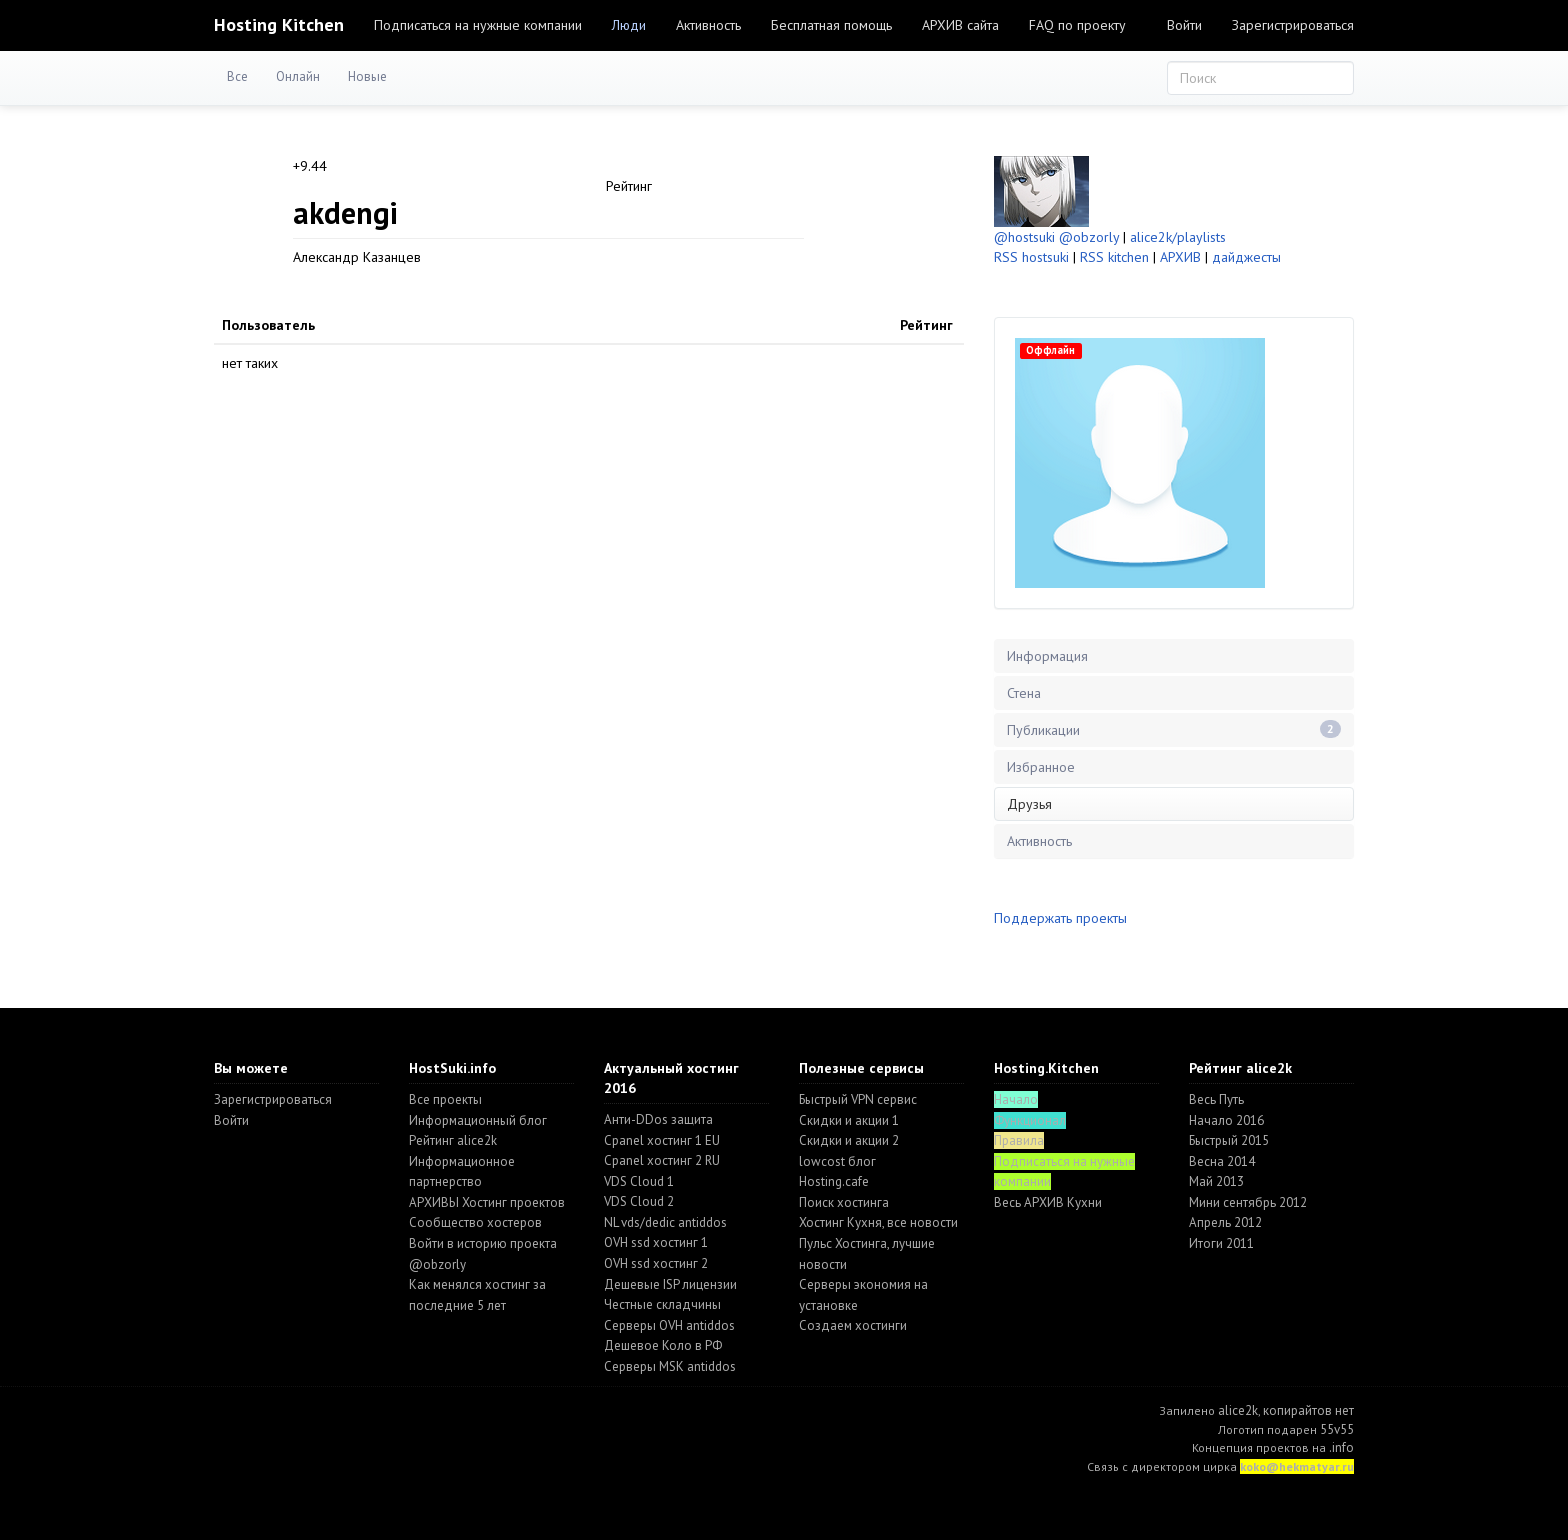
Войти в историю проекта (483, 1243)
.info (1341, 1447)
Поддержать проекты (1060, 918)
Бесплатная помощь (831, 25)
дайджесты (1246, 257)
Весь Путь (1216, 1099)
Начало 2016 (1226, 1120)
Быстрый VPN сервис (858, 1099)
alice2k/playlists (1178, 237)
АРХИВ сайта (960, 25)
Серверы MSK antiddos (670, 1366)
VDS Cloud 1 (639, 1181)
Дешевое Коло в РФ (663, 1345)
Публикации (1174, 729)
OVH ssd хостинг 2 (656, 1263)
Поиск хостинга (844, 1202)
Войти (1184, 25)
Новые (367, 76)
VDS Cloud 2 (639, 1201)
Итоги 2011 (1221, 1243)
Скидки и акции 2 (849, 1140)
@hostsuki (1024, 237)
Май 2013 (1216, 1181)
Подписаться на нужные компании (478, 25)
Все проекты (445, 1099)
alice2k (1238, 1410)
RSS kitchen (1114, 257)
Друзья (1029, 804)
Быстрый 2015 (1229, 1140)
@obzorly (1089, 237)
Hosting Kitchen (279, 24)
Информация (1047, 656)
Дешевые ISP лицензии (670, 1284)
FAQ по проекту (1077, 25)
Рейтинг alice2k (453, 1140)
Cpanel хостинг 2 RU (662, 1160)
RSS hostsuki (1031, 257)
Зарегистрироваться (1293, 25)
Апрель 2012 (1225, 1222)
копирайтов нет (1308, 1410)
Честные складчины (662, 1304)
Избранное (1041, 767)
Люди (629, 25)
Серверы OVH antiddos (669, 1325)
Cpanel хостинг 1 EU (662, 1140)
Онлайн (298, 76)
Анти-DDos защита (658, 1119)
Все (237, 76)
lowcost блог (837, 1161)
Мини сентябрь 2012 (1248, 1202)
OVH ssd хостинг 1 (656, 1242)
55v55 (1337, 1429)
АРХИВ (1180, 257)
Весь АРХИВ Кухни (1048, 1202)
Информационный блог (478, 1120)
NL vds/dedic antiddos (665, 1222)
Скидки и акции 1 (849, 1120)
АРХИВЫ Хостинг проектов (487, 1202)
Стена (1024, 693)
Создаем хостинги (853, 1325)
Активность (708, 25)
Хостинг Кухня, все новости (878, 1222)
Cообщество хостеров (475, 1222)
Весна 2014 (1222, 1161)
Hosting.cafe (834, 1181)
